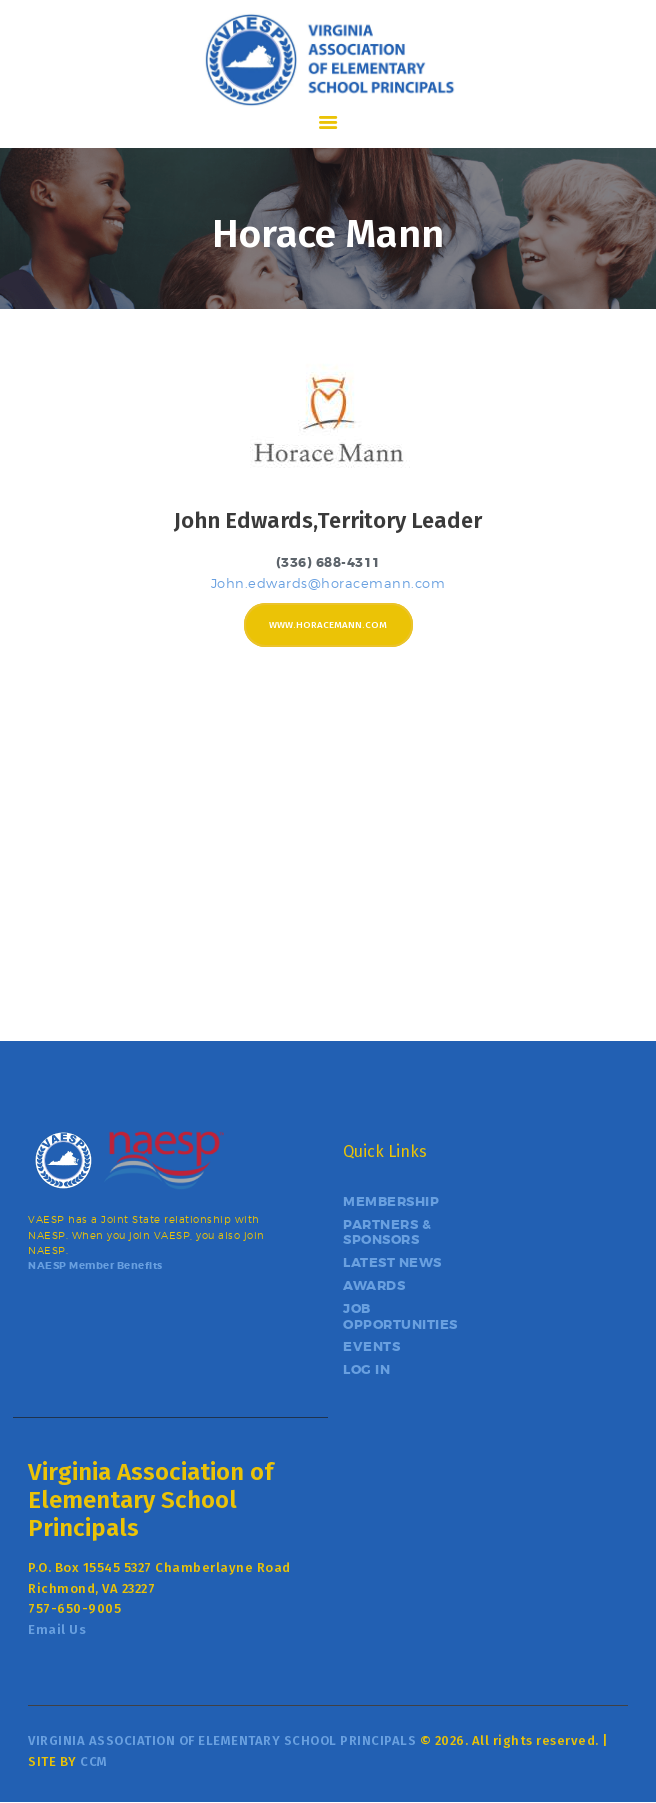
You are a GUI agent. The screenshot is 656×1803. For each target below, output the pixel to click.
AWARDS (374, 1285)
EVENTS (371, 1346)
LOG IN (366, 1369)
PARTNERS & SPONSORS (387, 1232)
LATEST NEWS (392, 1262)
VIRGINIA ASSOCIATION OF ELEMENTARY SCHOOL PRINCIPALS (222, 1740)
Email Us (57, 1629)
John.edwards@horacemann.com (328, 583)
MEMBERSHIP (391, 1201)
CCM (94, 1761)
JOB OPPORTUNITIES (400, 1316)
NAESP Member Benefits (95, 1266)
